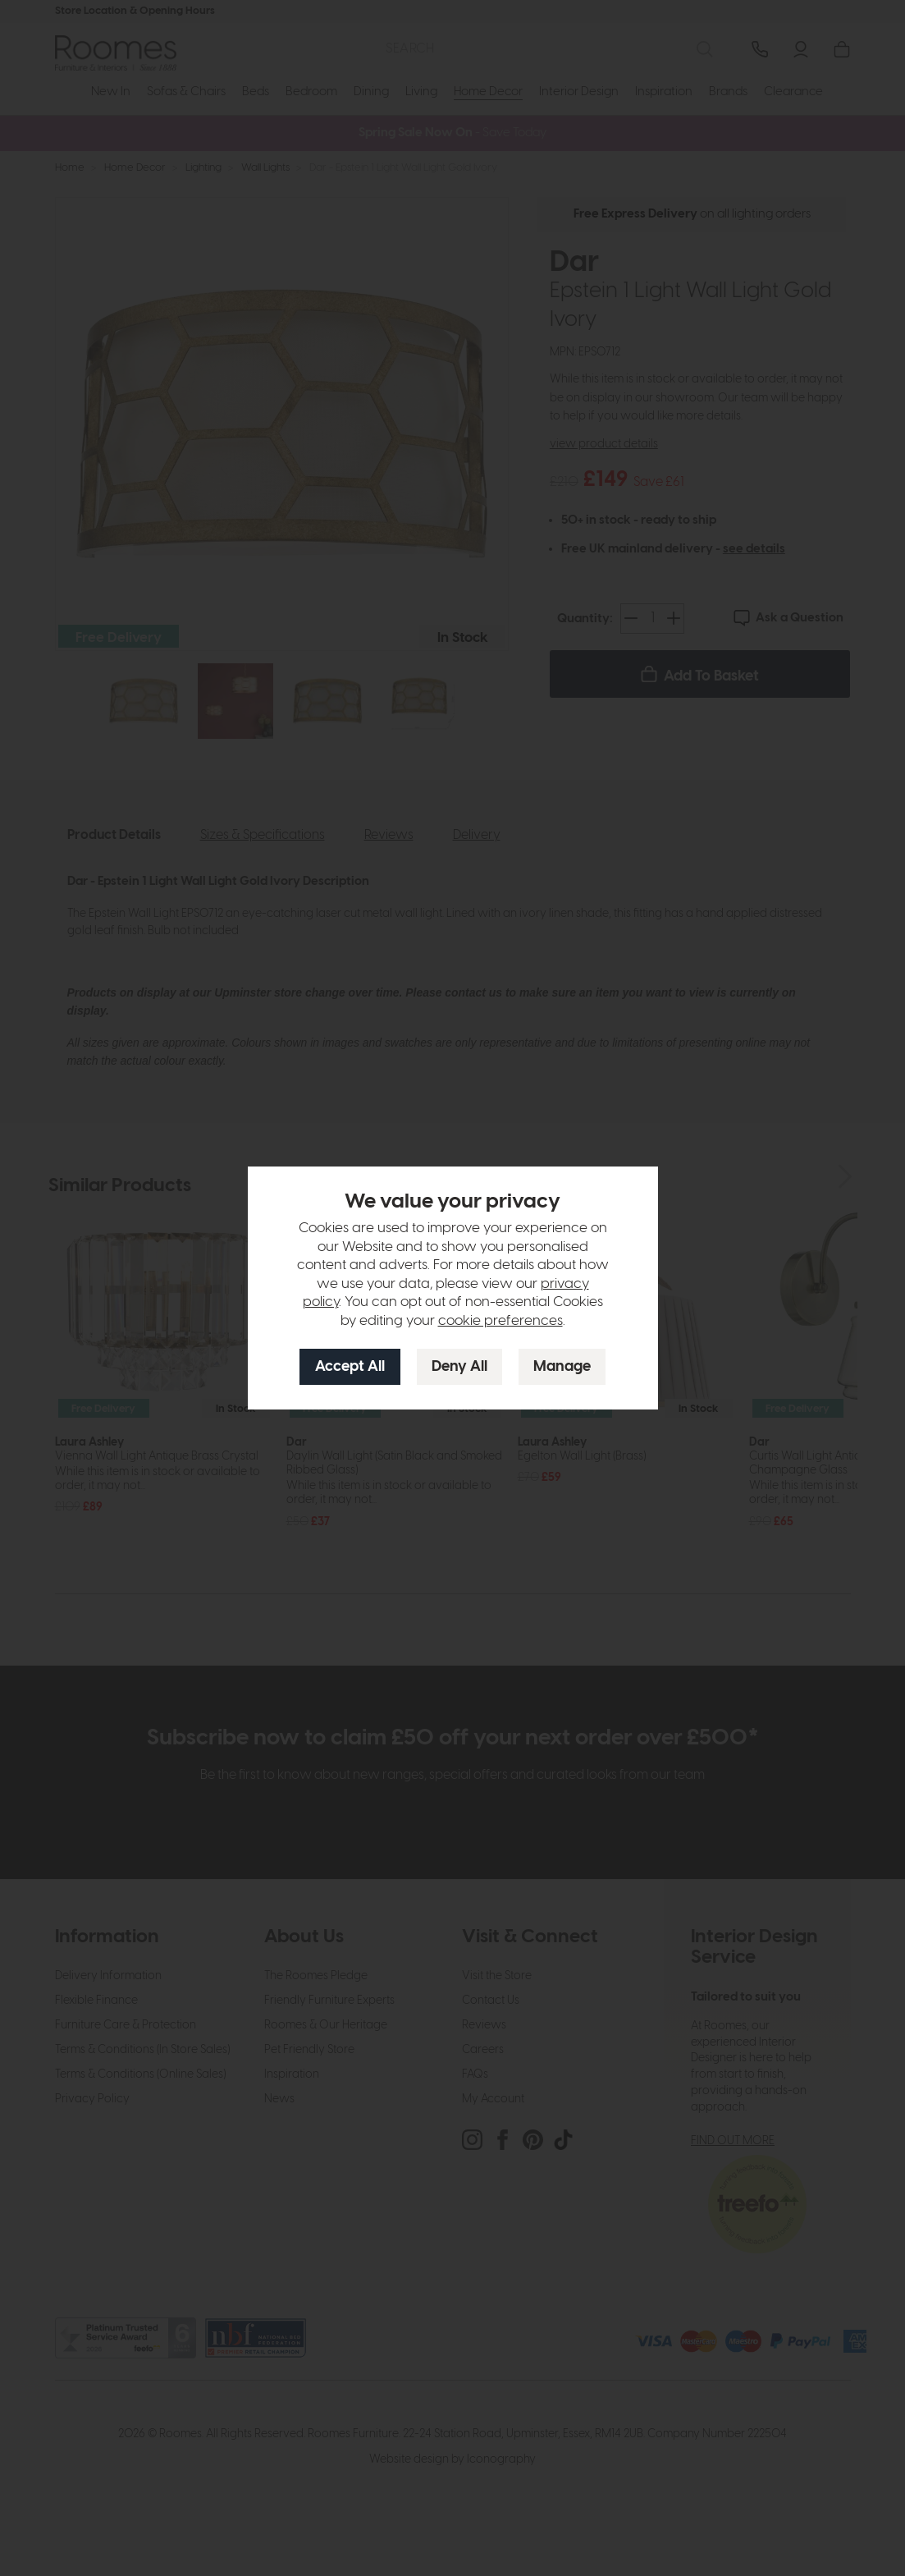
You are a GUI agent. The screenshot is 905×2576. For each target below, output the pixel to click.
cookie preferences (500, 1320)
